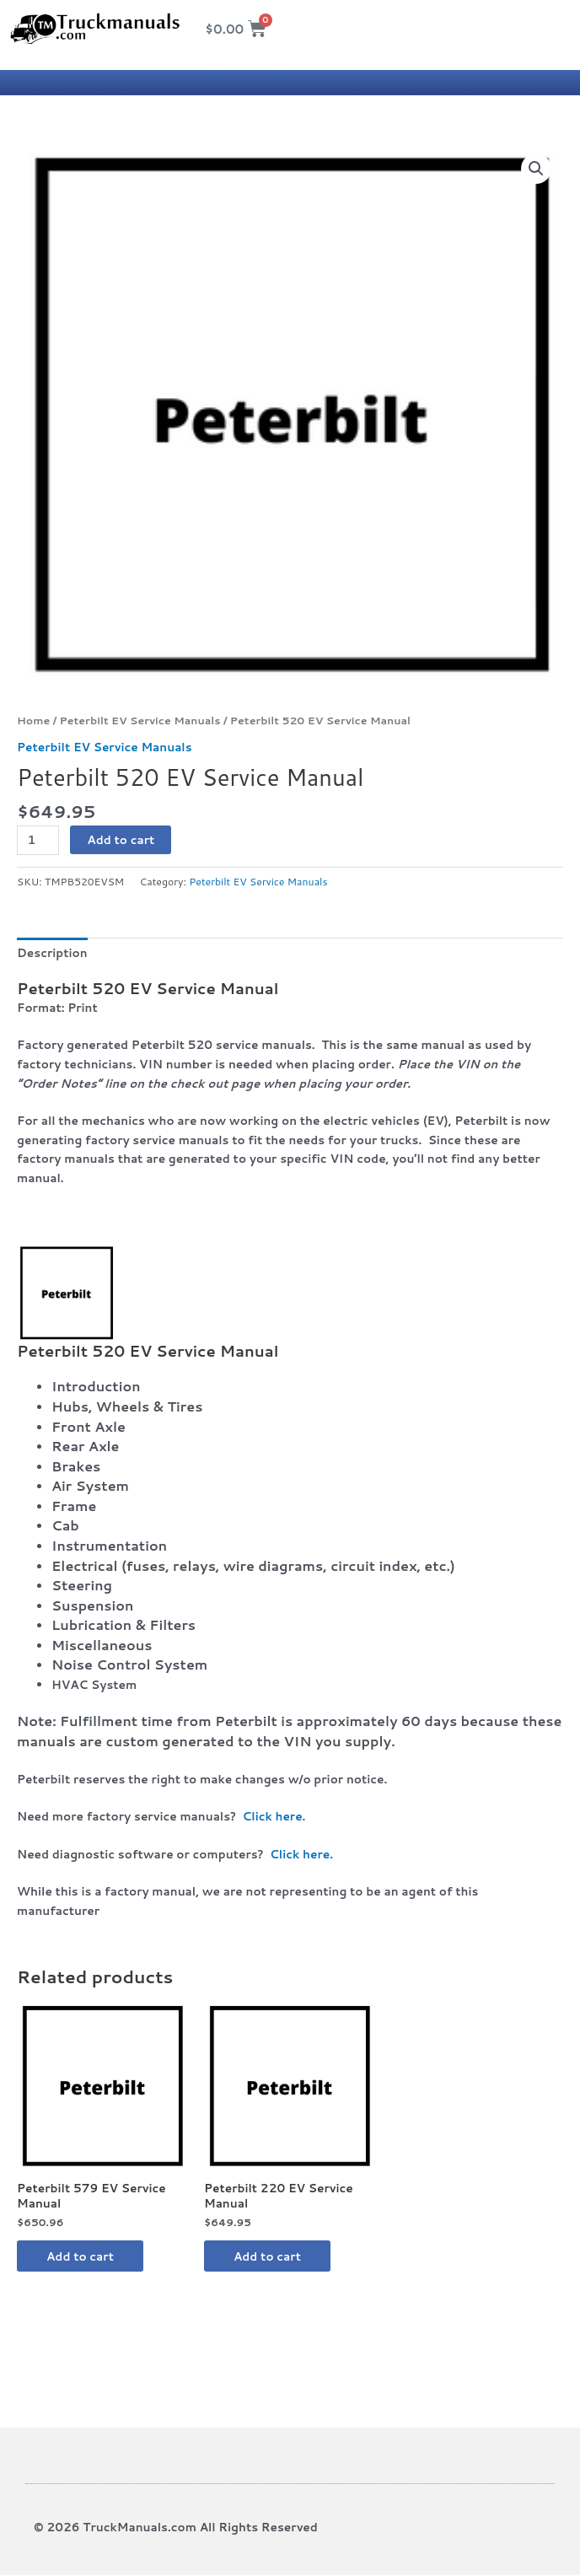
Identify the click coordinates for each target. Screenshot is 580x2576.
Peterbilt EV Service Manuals (140, 720)
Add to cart (120, 839)
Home (33, 720)
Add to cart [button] (84, 2256)
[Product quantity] (38, 840)
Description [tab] (52, 952)
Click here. (274, 1816)
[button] (536, 168)
